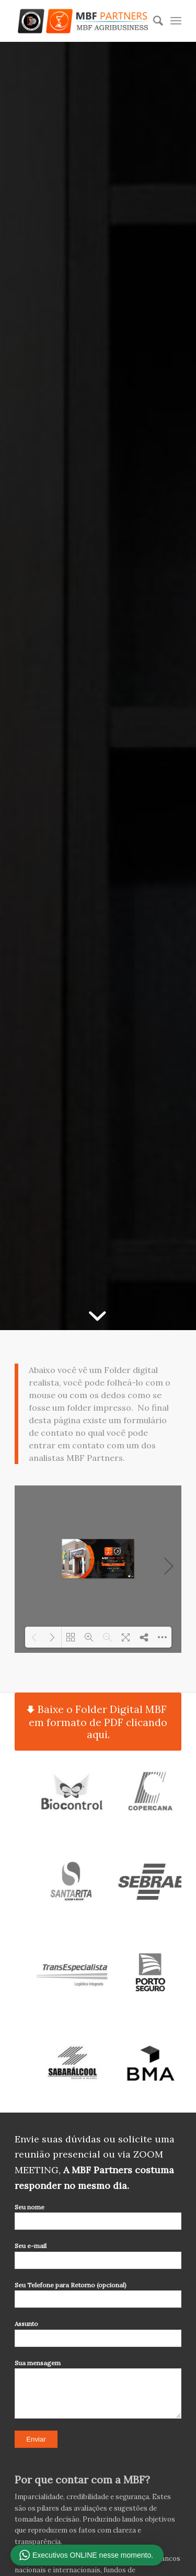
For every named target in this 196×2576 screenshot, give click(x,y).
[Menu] (175, 20)
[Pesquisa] (153, 21)
